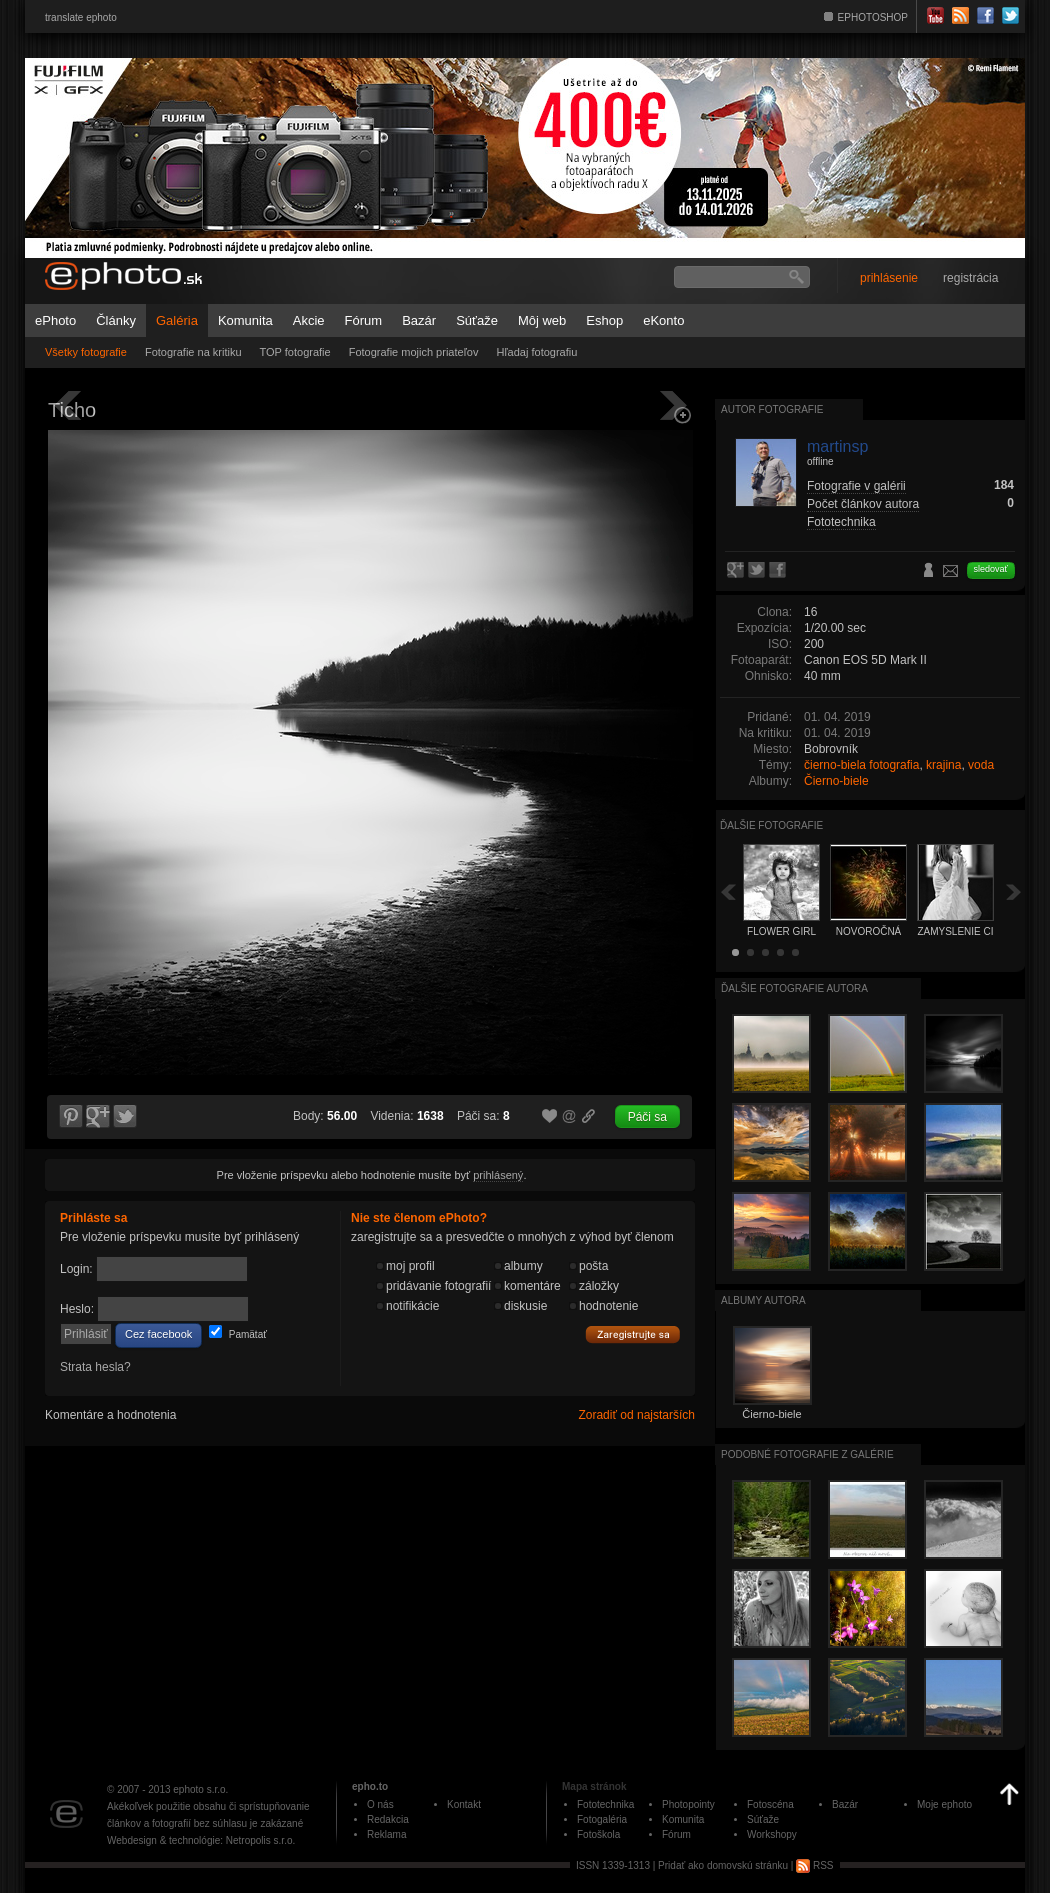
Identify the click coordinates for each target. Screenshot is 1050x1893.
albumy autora (763, 1300)
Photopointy (688, 1804)
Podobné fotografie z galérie (807, 1454)
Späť (728, 891)
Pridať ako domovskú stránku (723, 1865)
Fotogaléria (602, 1819)
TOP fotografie (295, 352)
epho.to (370, 1786)
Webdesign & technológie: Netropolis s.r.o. (201, 1840)
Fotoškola (598, 1834)
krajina (943, 765)
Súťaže (477, 320)
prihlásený (498, 1175)
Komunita (245, 320)
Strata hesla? (95, 1367)
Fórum (364, 320)
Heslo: (77, 1309)
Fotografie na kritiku (193, 352)
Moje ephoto (944, 1804)
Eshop (604, 320)
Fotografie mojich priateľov (414, 352)
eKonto (663, 320)
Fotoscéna (770, 1804)
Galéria (177, 320)
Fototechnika (841, 522)
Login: (76, 1269)
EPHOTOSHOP (873, 17)
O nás (380, 1804)
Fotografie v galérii (856, 486)
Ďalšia (1014, 891)
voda (981, 765)
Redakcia (388, 1819)
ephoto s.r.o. (200, 1789)
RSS (814, 1865)
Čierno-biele (836, 781)
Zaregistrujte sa (633, 1335)
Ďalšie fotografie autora (794, 988)
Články (116, 320)
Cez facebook (158, 1334)
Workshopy (772, 1834)
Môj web (542, 320)
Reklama (386, 1834)
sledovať (991, 569)
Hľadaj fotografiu (536, 352)
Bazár (419, 320)
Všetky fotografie (86, 352)
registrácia (970, 278)
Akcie (309, 320)
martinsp (837, 446)
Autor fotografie (772, 409)
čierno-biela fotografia (861, 765)
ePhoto (55, 320)
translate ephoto (81, 17)
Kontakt (464, 1804)
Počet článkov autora (863, 504)
